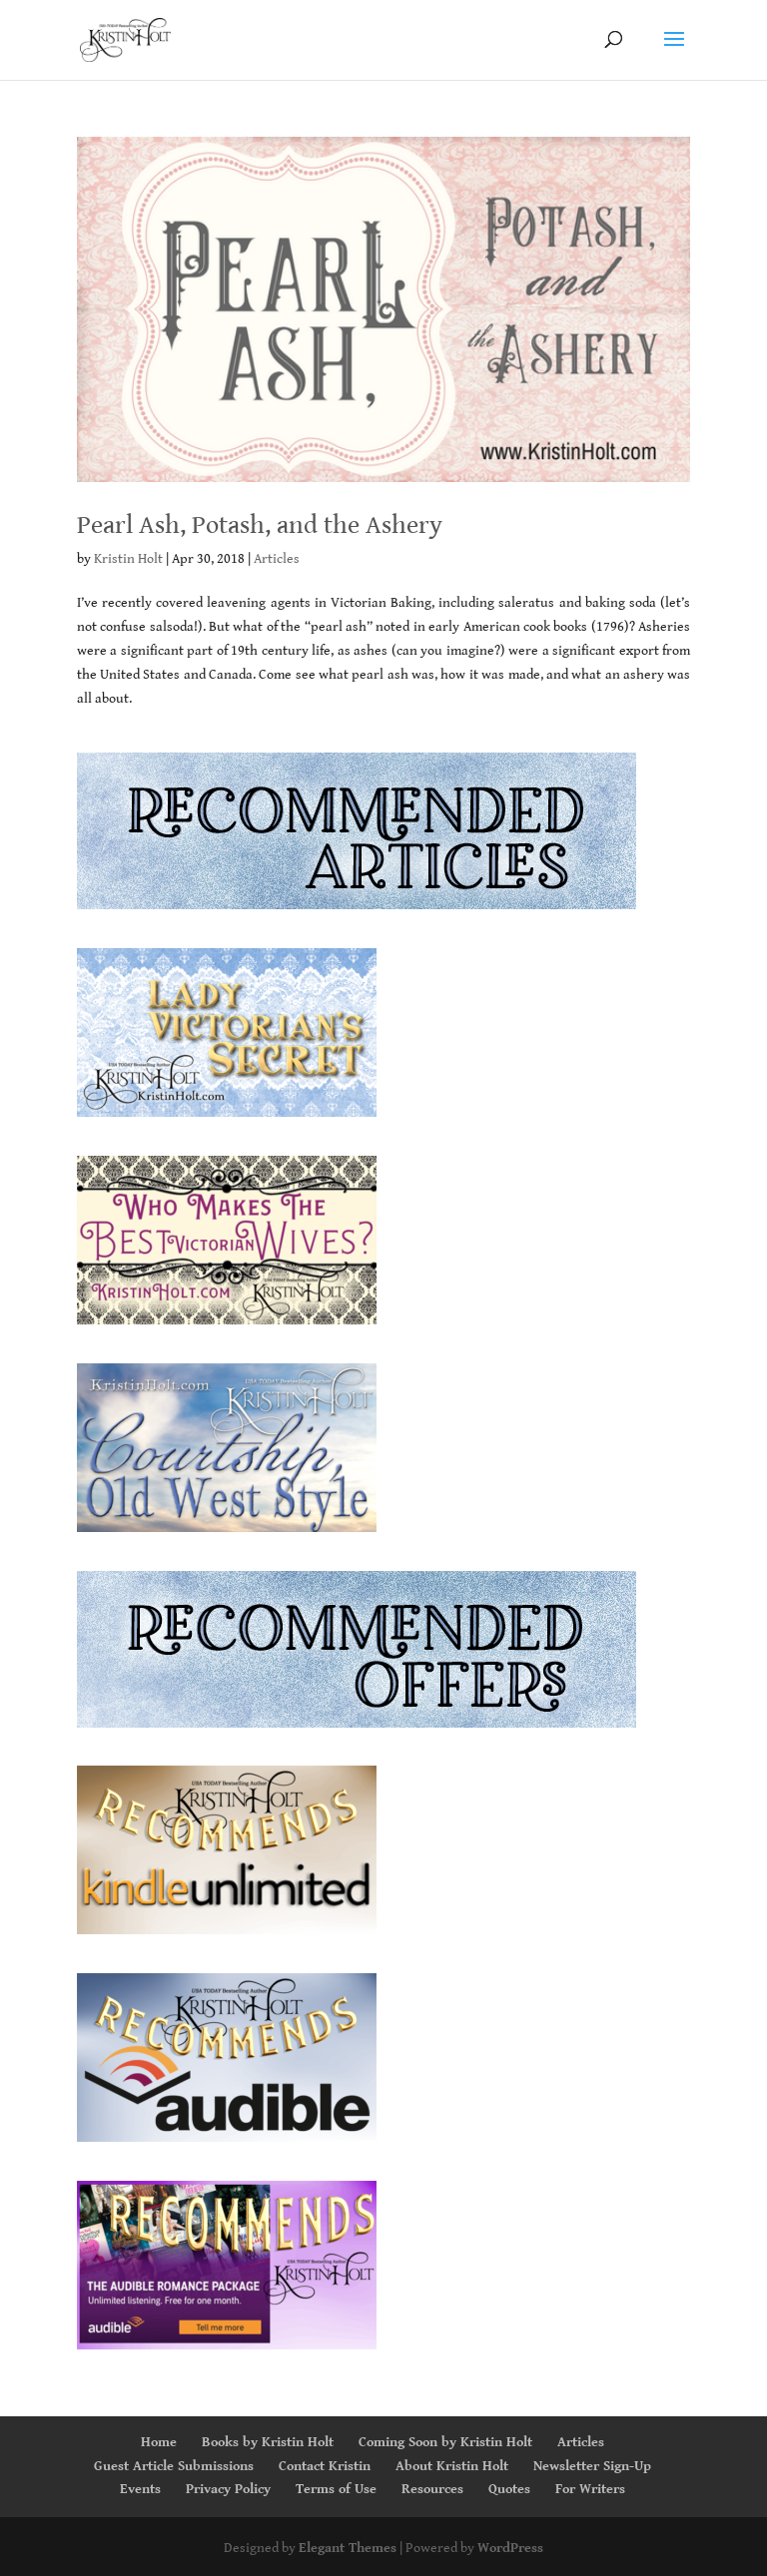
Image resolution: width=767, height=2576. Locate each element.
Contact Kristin (325, 2466)
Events (140, 2489)
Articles (277, 559)
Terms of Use (336, 2489)
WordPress (510, 2548)
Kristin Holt (128, 559)
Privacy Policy (228, 2489)
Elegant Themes (347, 2548)
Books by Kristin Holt (268, 2442)
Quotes (509, 2489)
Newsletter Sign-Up (592, 2466)
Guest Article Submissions (174, 2466)
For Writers (590, 2489)
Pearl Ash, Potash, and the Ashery (259, 525)
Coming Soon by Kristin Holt (445, 2442)
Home (159, 2442)
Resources (432, 2489)
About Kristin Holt (451, 2466)
